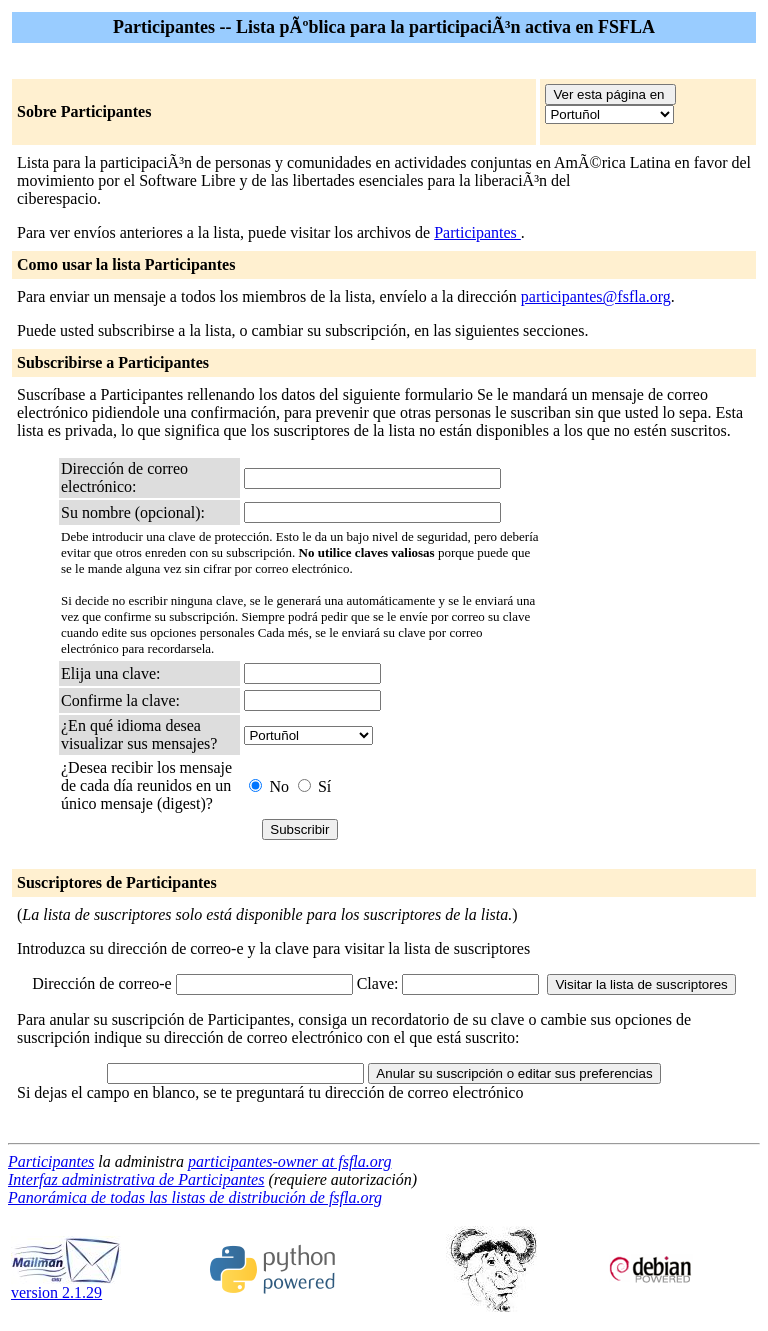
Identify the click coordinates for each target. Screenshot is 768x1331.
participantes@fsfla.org (596, 296)
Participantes (477, 232)
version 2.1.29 (66, 1285)
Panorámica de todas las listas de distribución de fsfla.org (195, 1197)
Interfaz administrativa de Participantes (136, 1179)
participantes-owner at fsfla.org (289, 1161)
